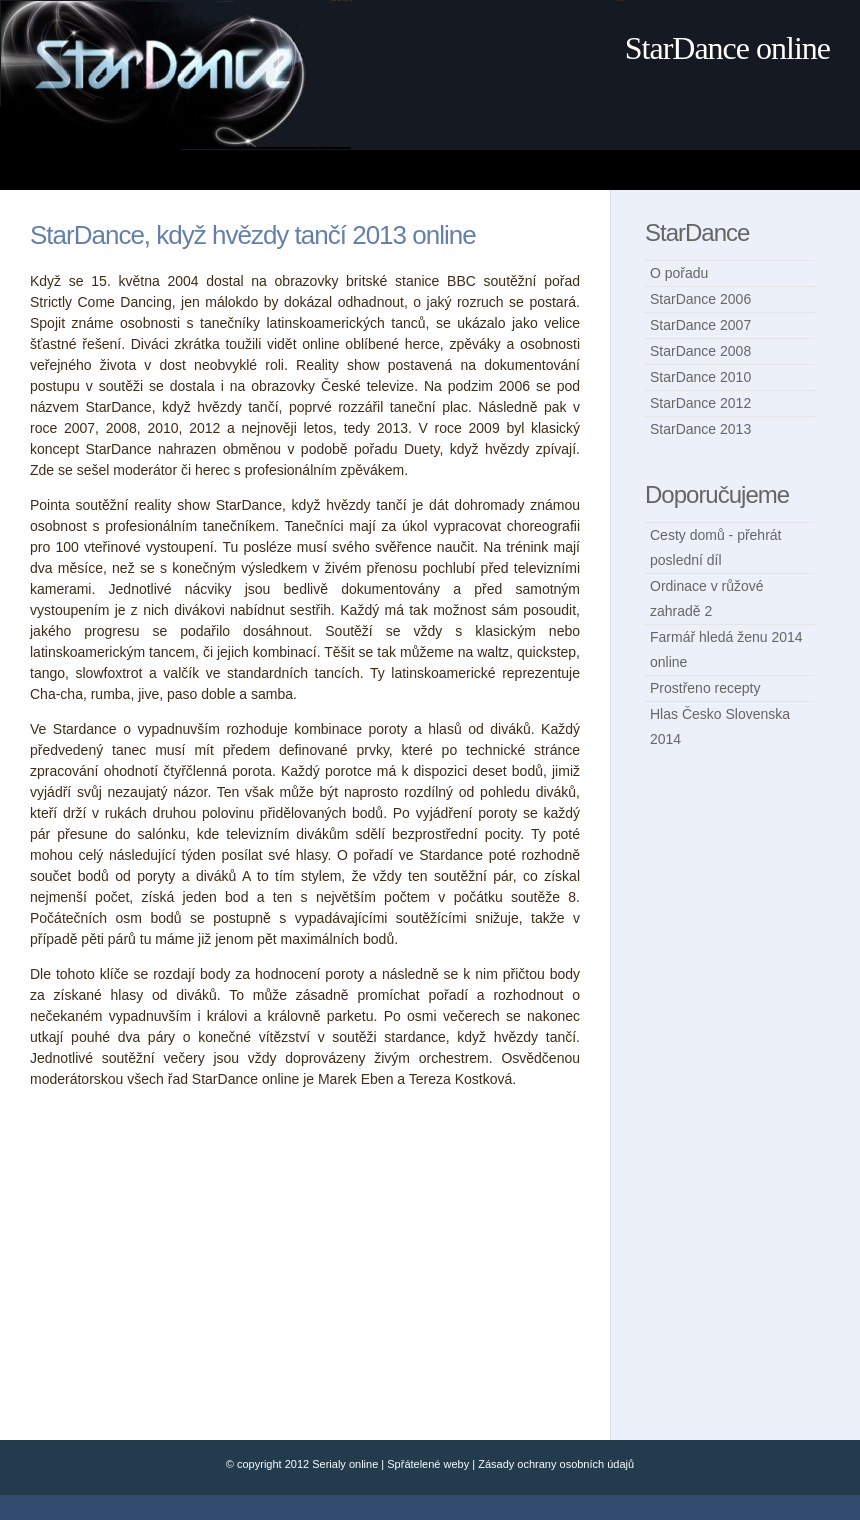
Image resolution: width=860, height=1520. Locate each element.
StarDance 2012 (700, 403)
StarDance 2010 (700, 377)
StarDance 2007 (700, 325)
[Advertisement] (388, 169)
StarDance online (727, 48)
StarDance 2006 (700, 299)
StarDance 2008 (700, 351)
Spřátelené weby (428, 1464)
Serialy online (345, 1464)
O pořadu (679, 273)
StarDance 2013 (700, 429)
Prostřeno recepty (705, 688)
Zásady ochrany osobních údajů (556, 1464)
